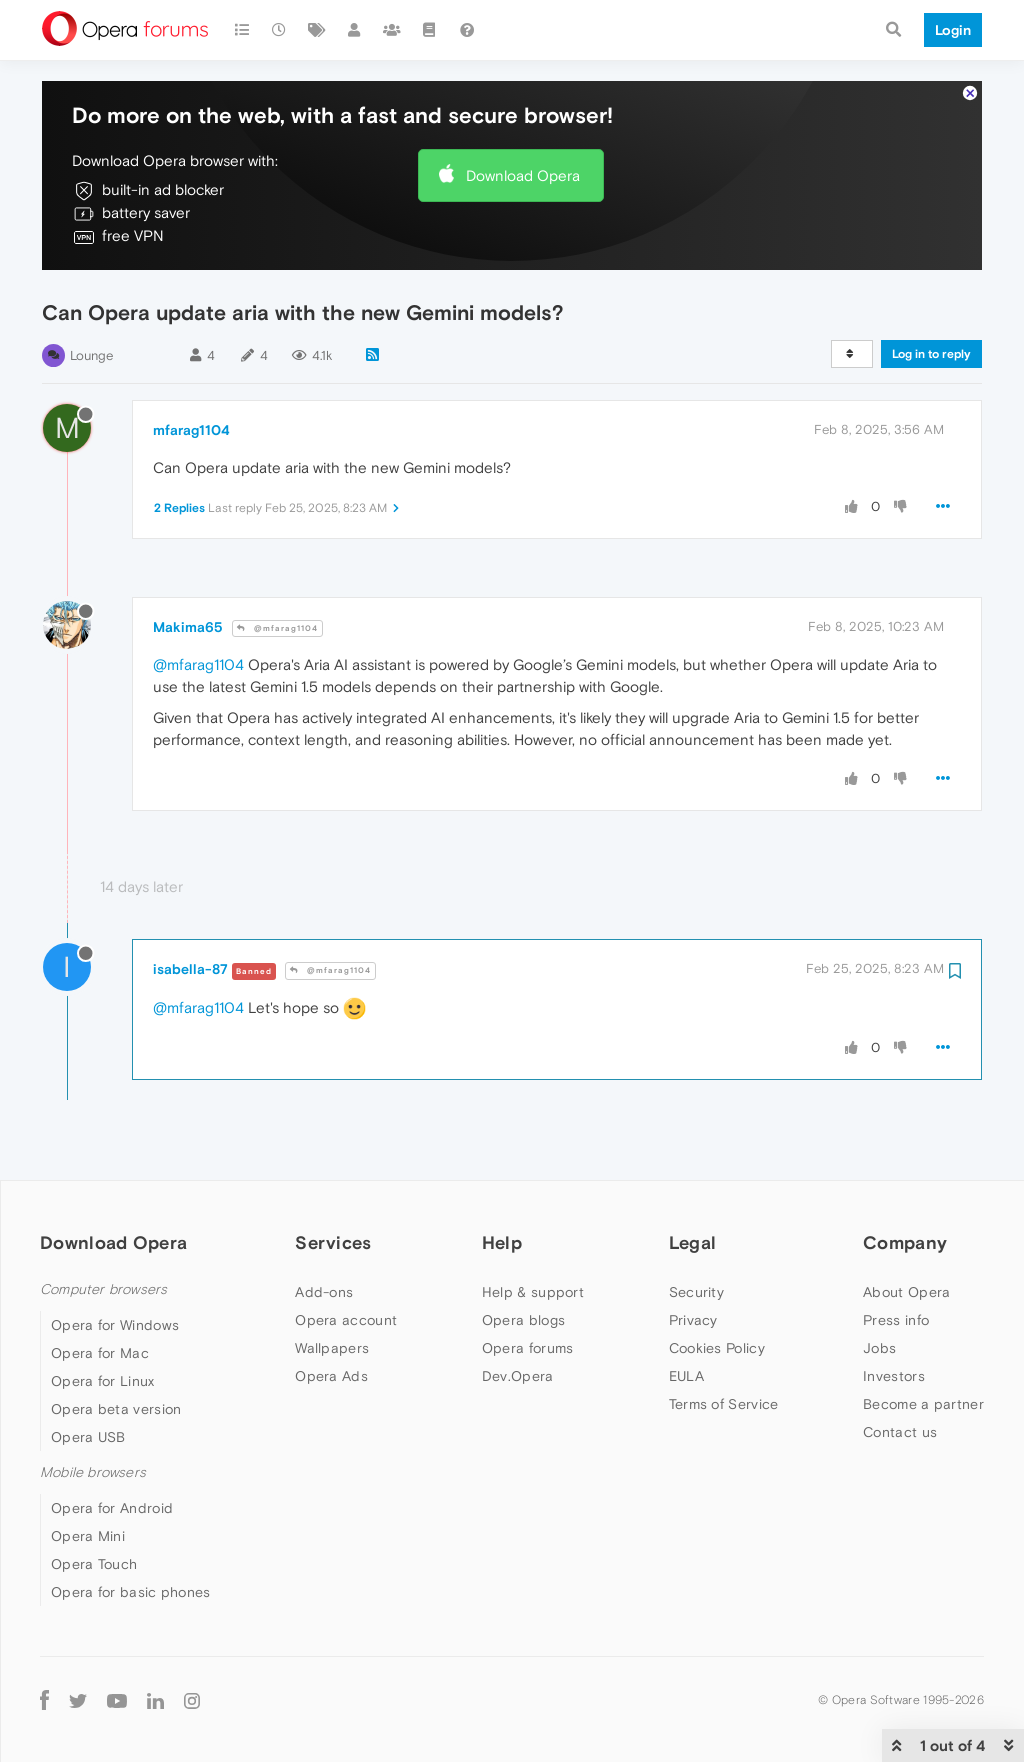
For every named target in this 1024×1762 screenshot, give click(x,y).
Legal (693, 1242)
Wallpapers (332, 1348)
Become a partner (923, 1404)
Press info (896, 1320)
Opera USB (88, 1437)
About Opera (906, 1292)
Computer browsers (103, 1289)
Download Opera (523, 175)
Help (502, 1242)
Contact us (900, 1432)
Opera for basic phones (131, 1592)
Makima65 (188, 627)
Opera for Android (112, 1508)
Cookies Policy (717, 1348)
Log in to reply (931, 354)
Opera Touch (94, 1564)
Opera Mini (88, 1536)
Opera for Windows (115, 1325)
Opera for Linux (103, 1381)
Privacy (693, 1320)
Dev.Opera (518, 1376)
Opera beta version (116, 1409)
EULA (686, 1376)
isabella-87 (190, 969)
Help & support (533, 1292)
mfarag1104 (191, 430)
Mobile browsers (93, 1472)
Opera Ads (331, 1376)
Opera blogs (523, 1320)
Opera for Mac (100, 1353)
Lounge (91, 355)
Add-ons (324, 1292)
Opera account (346, 1320)
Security (696, 1292)
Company (905, 1242)
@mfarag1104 (277, 628)
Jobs (879, 1348)
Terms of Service (724, 1404)
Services (333, 1242)
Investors (894, 1376)
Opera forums (528, 1348)
